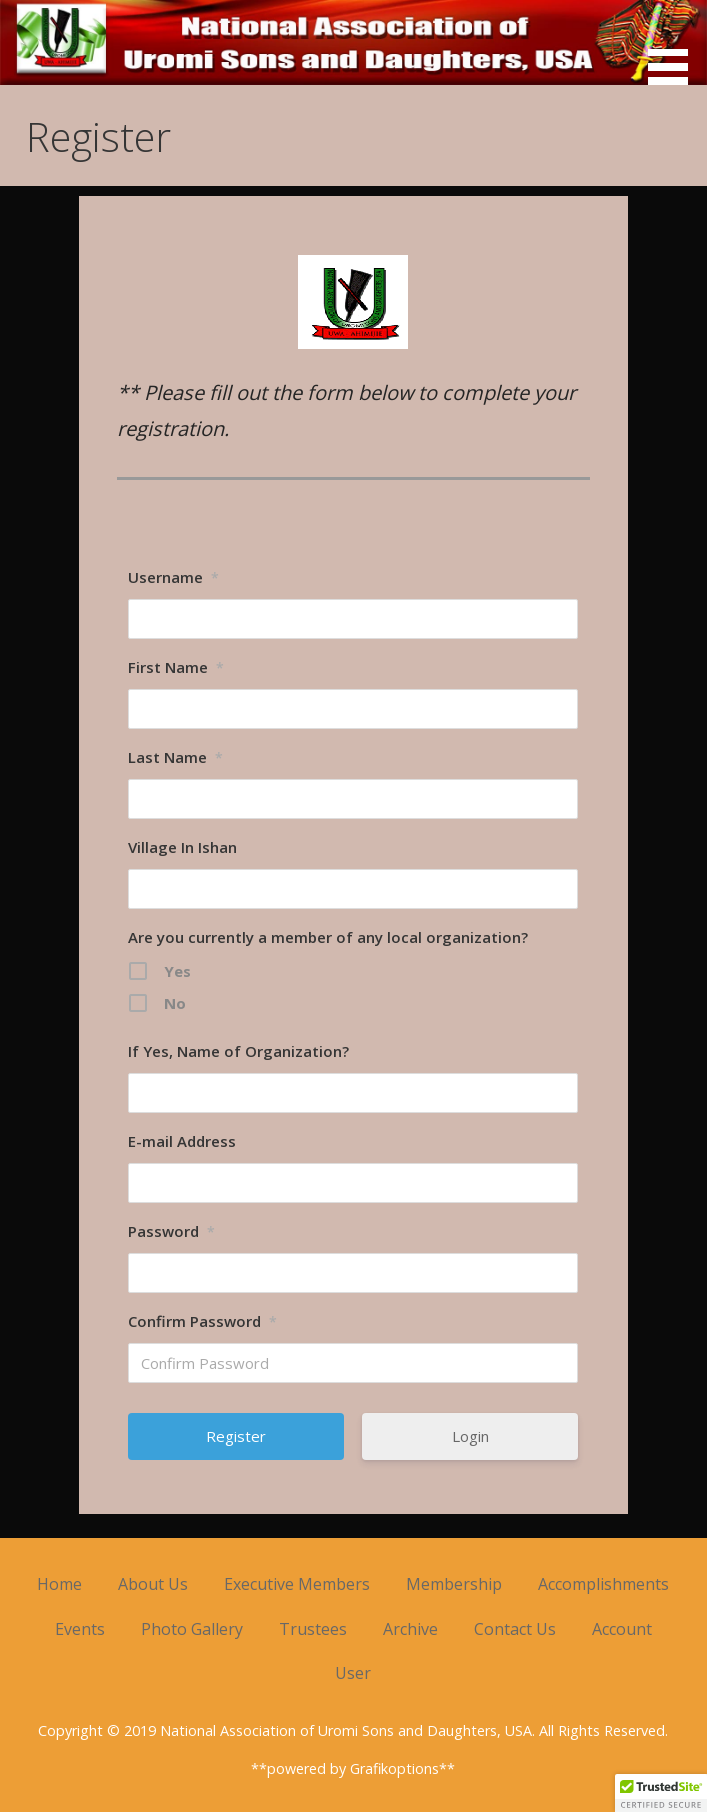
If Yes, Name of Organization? (238, 1051)
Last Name (175, 757)
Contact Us (515, 1629)
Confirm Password (202, 1321)
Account (622, 1629)
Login (470, 1436)
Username (173, 577)
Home (59, 1584)
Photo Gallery (192, 1629)
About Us (153, 1584)
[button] (675, 45)
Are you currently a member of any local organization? (328, 937)
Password (171, 1231)
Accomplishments (603, 1584)
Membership (454, 1584)
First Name (176, 667)
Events (80, 1629)
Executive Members (297, 1584)
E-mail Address (182, 1141)
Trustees (313, 1629)
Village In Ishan (182, 847)
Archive (410, 1629)
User (353, 1673)
